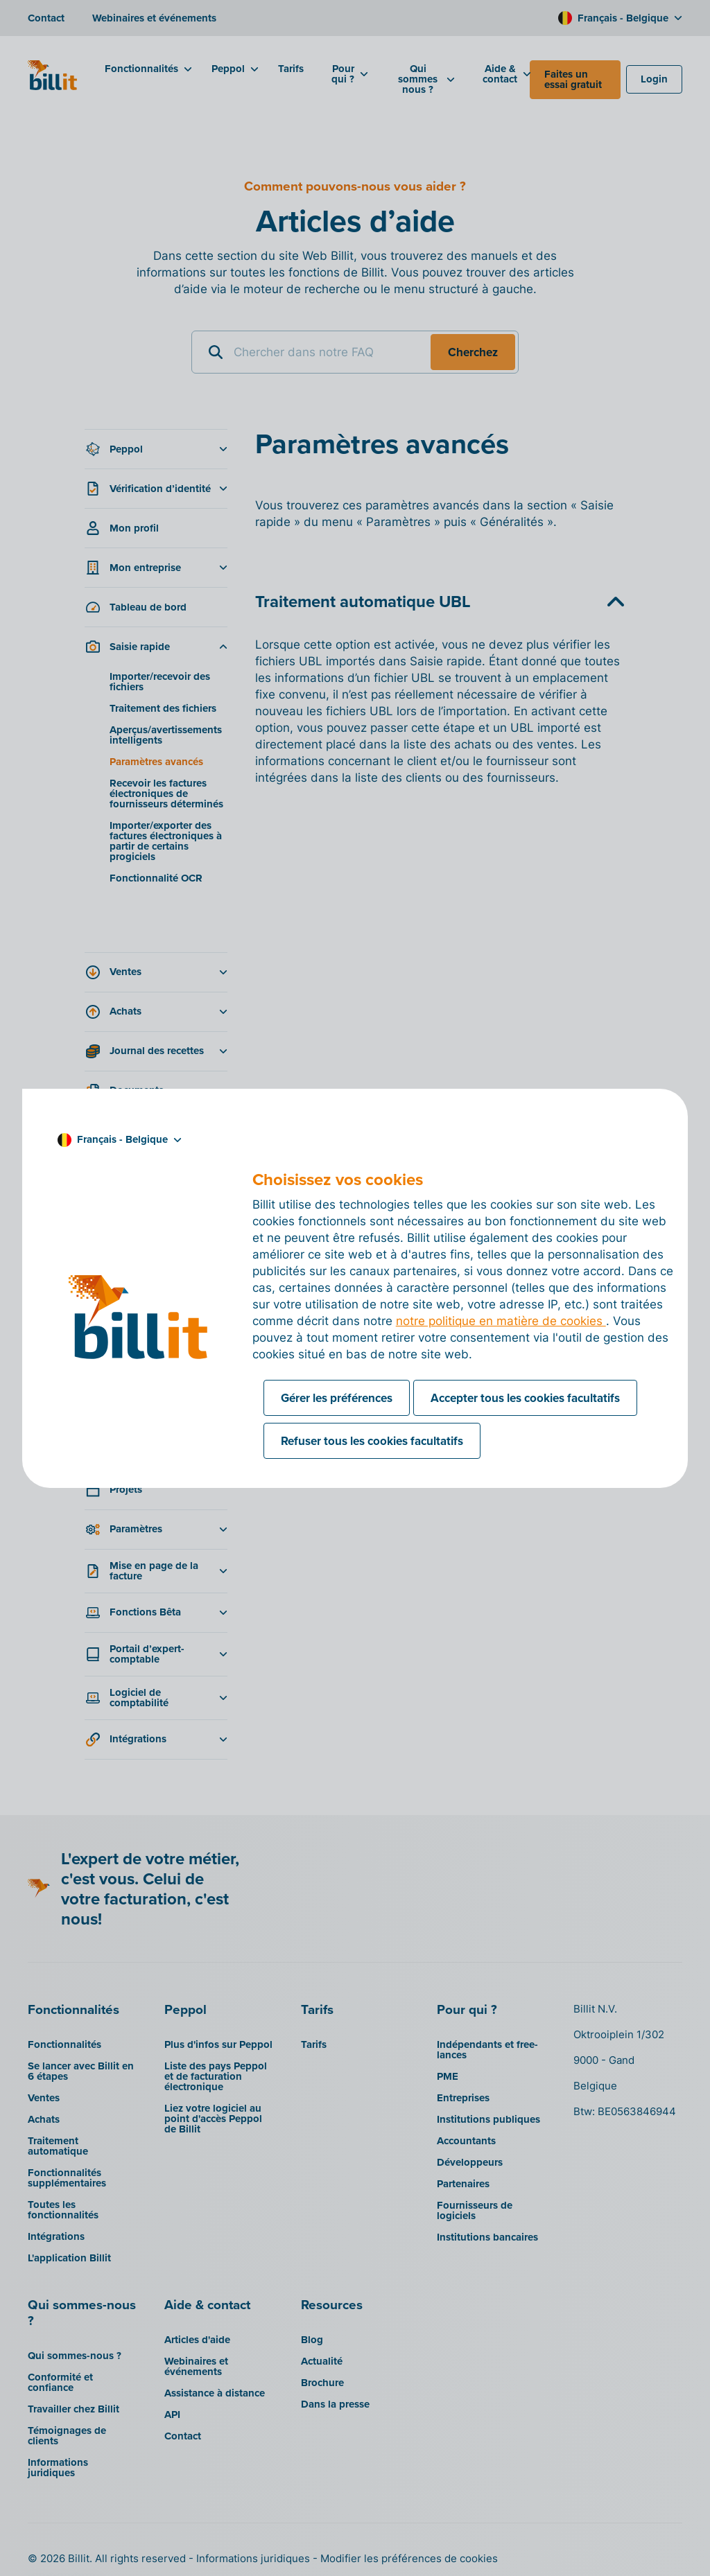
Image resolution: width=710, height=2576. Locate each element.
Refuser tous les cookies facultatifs (372, 1440)
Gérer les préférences (336, 1398)
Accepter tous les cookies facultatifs (525, 1398)
